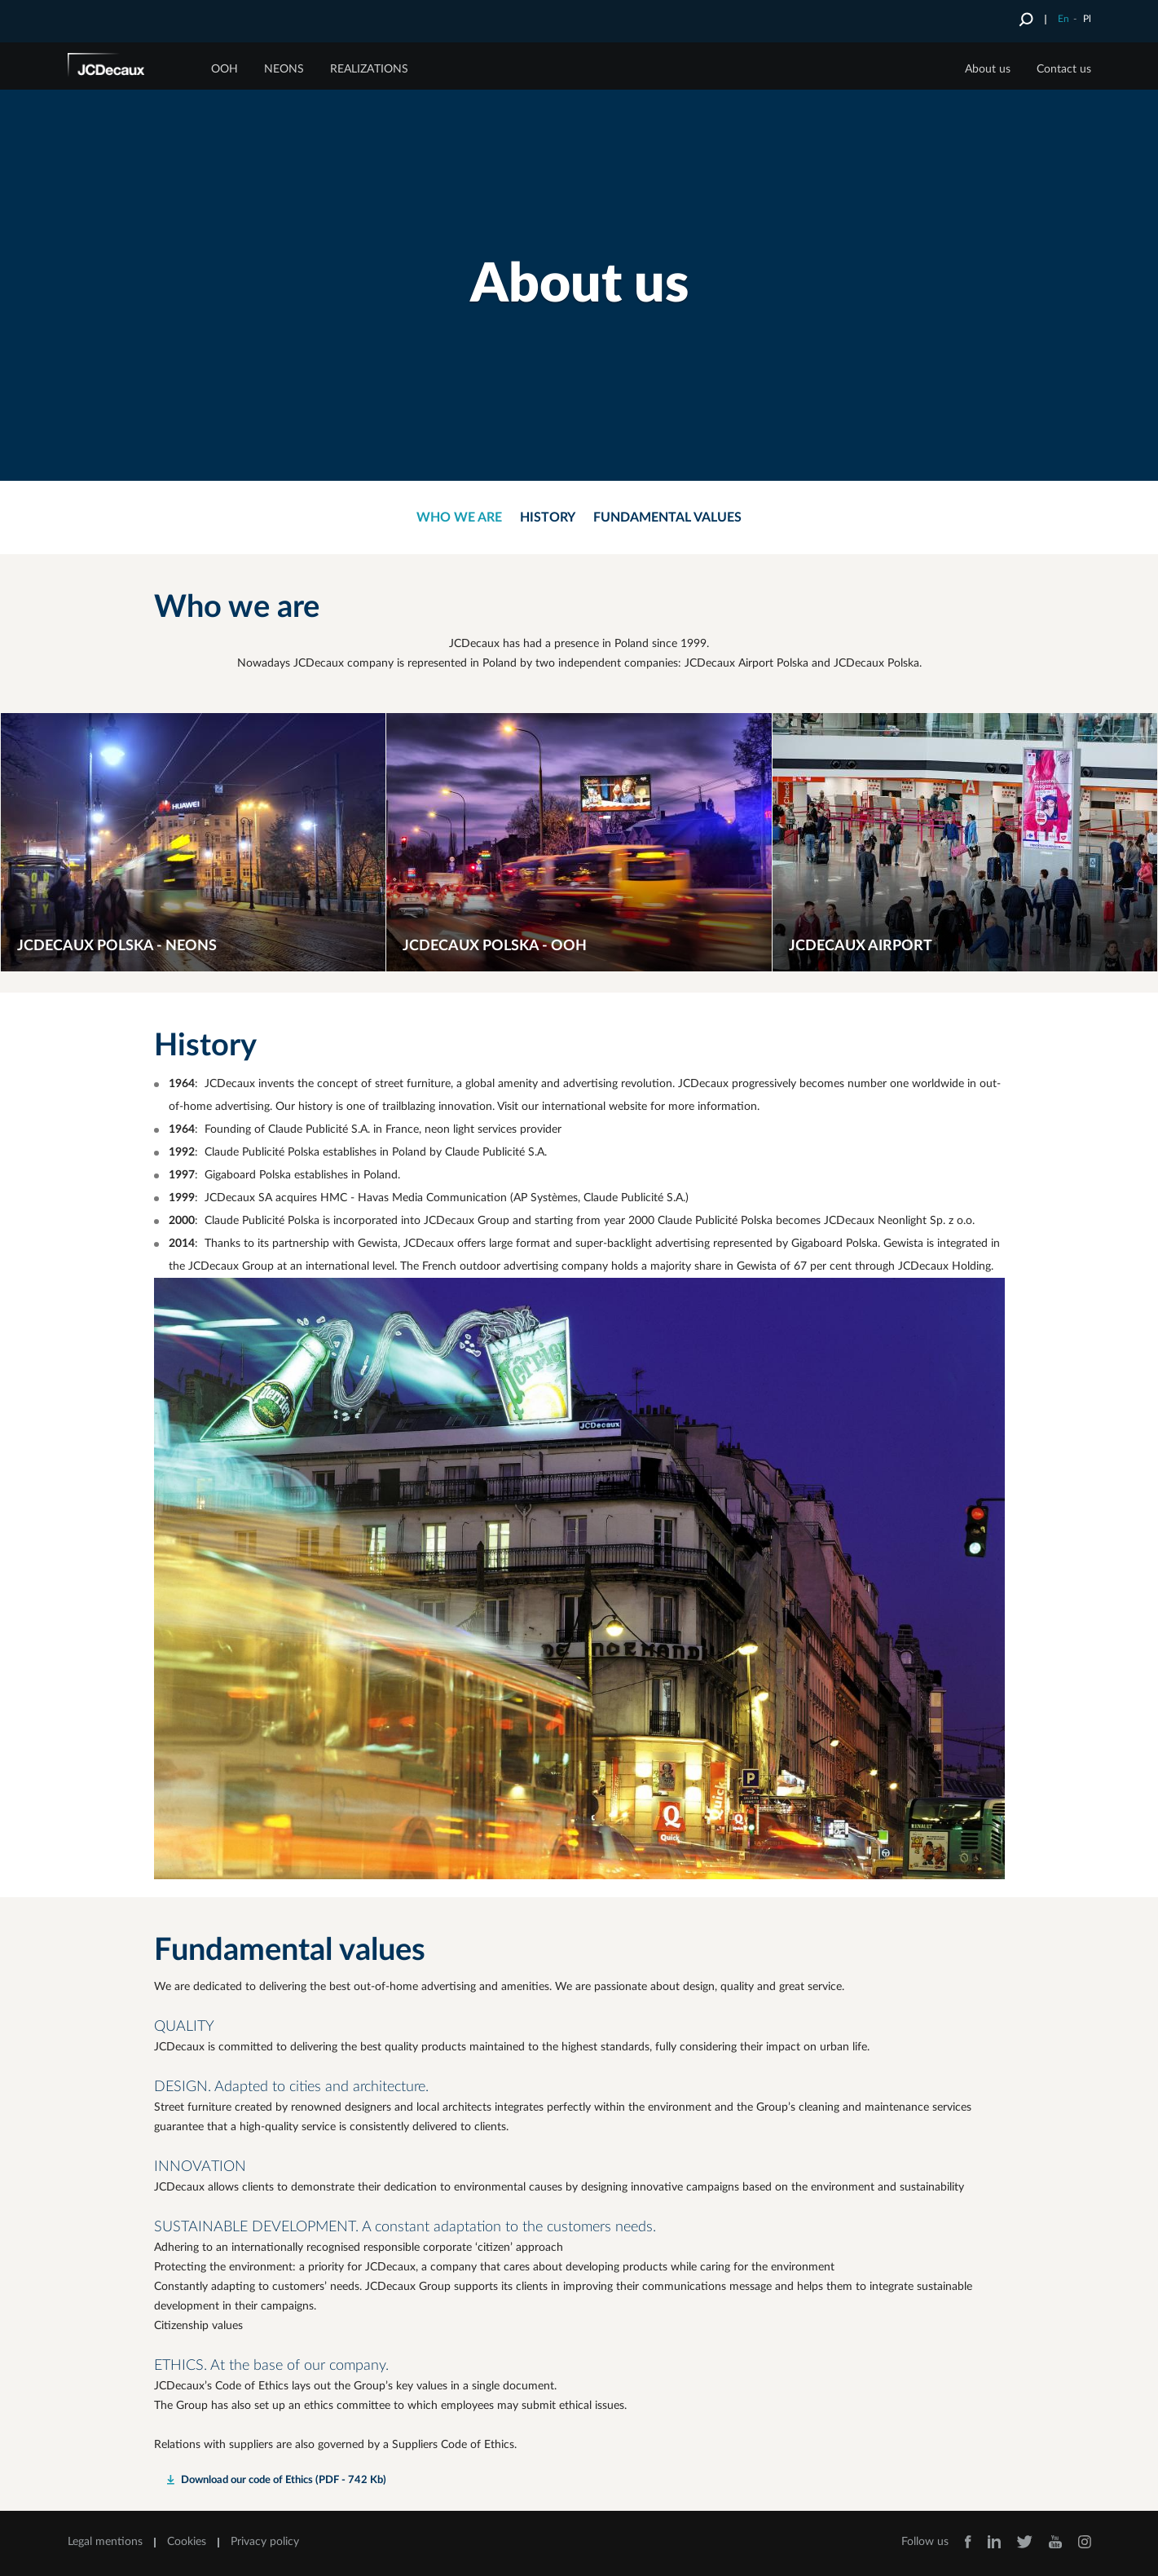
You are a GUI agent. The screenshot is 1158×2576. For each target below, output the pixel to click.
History (547, 517)
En (1063, 19)
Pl (1087, 19)
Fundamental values (667, 517)
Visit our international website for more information (627, 1106)
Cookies (186, 2541)
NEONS (284, 69)
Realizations (369, 69)
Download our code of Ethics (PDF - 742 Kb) (283, 2480)
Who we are (459, 517)
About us (987, 69)
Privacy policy (265, 2541)
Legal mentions (105, 2541)
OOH (224, 69)
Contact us (1064, 69)
